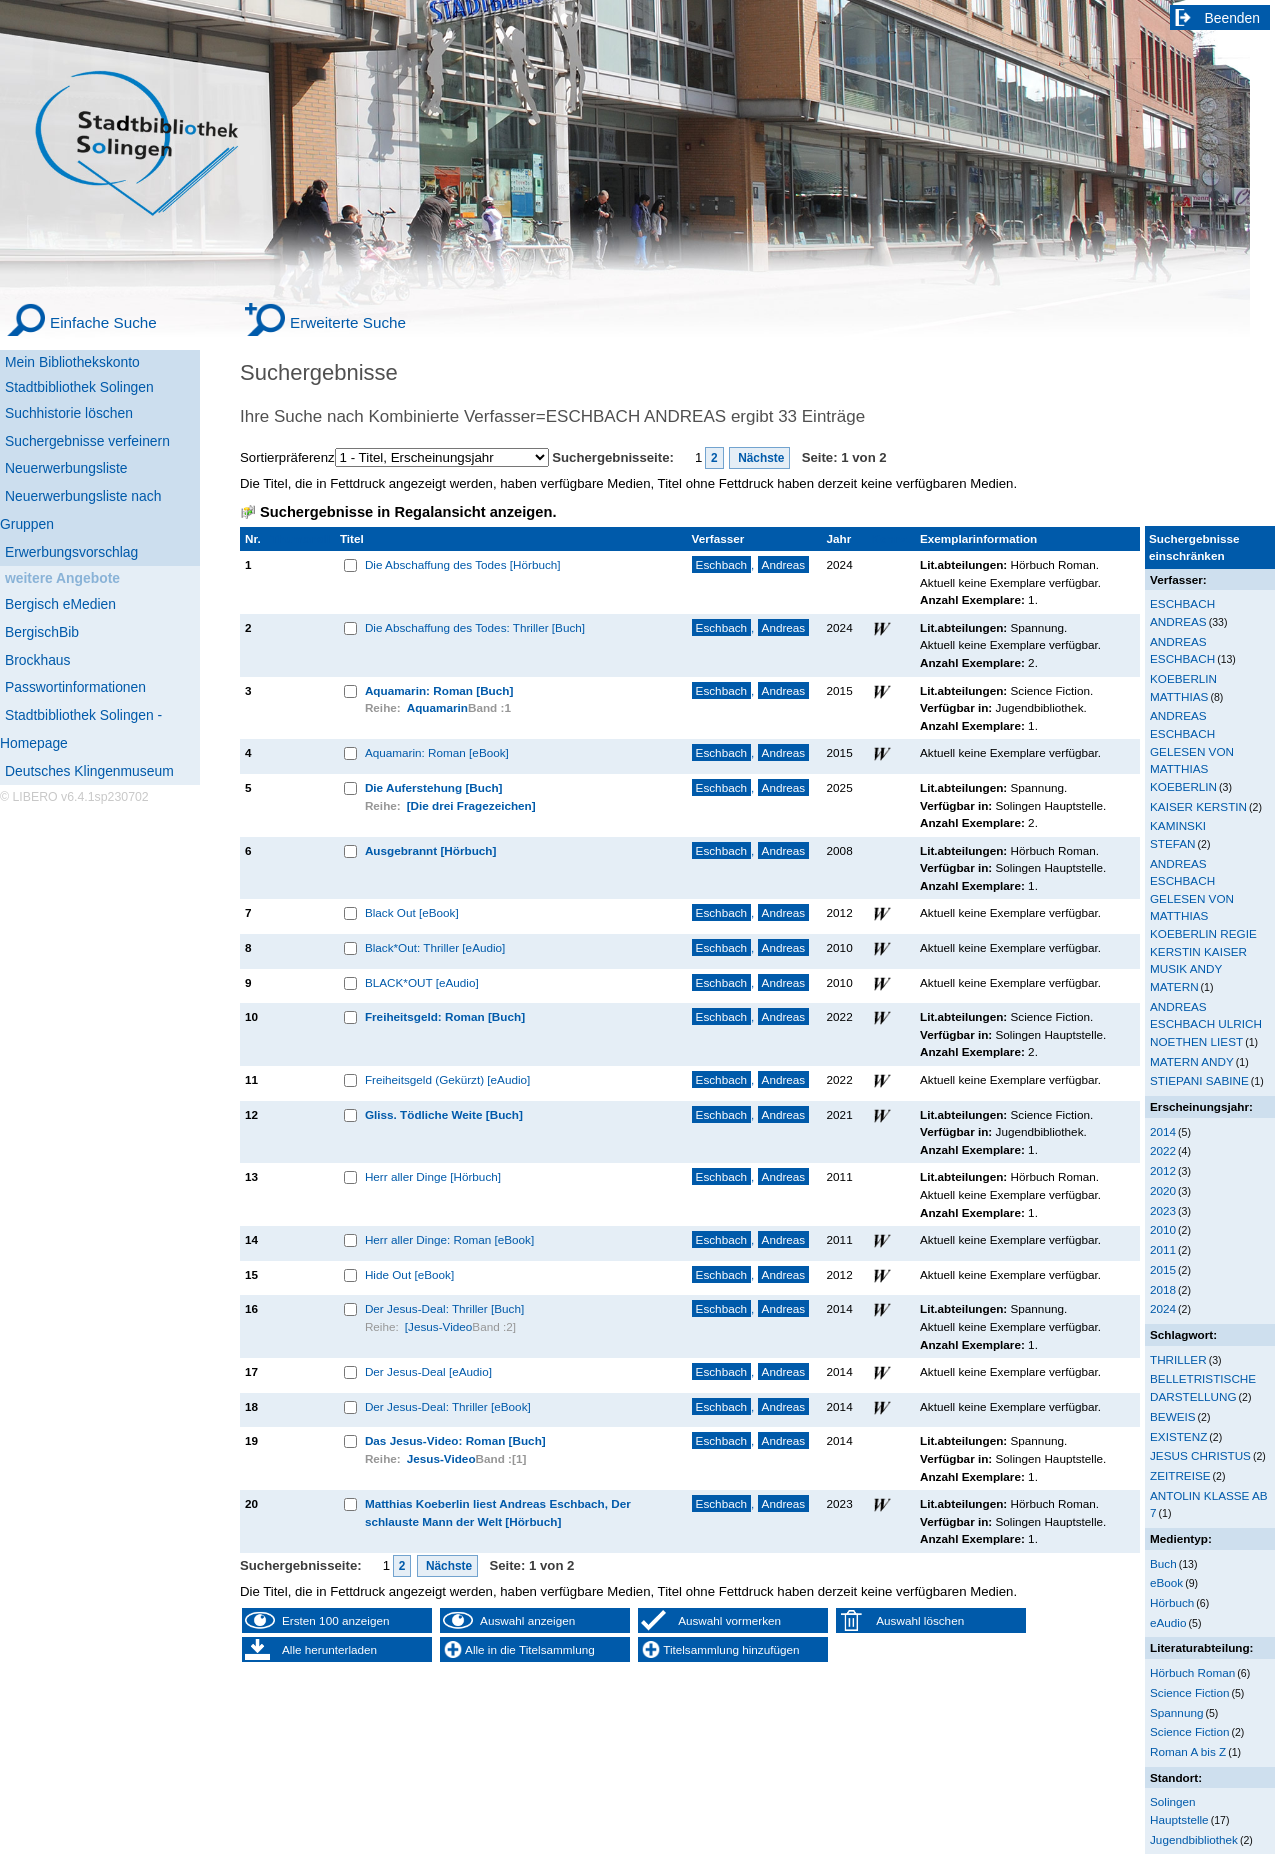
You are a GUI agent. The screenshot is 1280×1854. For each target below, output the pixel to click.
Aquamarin (437, 707)
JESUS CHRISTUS (1200, 1455)
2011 (1163, 1249)
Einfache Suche (103, 322)
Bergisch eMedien (60, 604)
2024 (1163, 1308)
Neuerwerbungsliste (66, 468)
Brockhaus (37, 660)
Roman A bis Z (1188, 1751)
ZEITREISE (1180, 1475)
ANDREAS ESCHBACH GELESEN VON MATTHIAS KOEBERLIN (1192, 750)
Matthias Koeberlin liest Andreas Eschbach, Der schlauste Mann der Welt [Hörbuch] (498, 1512)
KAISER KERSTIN (1198, 806)
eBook (1166, 1582)
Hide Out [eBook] (409, 1274)
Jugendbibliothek (1194, 1839)
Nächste (760, 458)
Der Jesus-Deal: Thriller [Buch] (444, 1308)
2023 (1163, 1210)
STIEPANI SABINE (1199, 1080)
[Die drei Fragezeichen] (471, 805)
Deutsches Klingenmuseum (89, 771)
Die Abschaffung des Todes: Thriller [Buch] (475, 627)
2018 (1163, 1289)
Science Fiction (1189, 1692)
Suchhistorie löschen (69, 413)
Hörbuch (1172, 1602)
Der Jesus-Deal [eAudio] (428, 1371)
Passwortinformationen (75, 687)
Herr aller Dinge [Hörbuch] (433, 1176)
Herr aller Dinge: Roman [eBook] (449, 1239)
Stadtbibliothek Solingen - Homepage (81, 729)
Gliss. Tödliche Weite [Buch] (444, 1114)
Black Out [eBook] (412, 912)
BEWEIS (1173, 1416)
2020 (1163, 1190)
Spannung (1176, 1712)
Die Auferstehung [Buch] (434, 787)
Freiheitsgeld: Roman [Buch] (445, 1016)
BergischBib (42, 632)
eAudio (1168, 1622)
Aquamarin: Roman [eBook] (437, 752)
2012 (1163, 1170)
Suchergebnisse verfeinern (87, 441)
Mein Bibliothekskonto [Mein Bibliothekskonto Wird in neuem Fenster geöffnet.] (72, 362)
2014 (1163, 1131)
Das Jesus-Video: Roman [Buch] (455, 1440)
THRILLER (1178, 1359)
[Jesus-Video (439, 1326)
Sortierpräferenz (287, 457)
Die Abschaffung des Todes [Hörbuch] (463, 564)
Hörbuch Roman (1192, 1672)
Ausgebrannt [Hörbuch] (431, 850)
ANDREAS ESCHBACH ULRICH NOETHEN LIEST (1206, 1024)
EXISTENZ (1178, 1436)
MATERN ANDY (1192, 1061)
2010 (1163, 1229)
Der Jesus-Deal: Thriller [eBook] (448, 1406)
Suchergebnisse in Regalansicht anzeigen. (408, 512)
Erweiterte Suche (348, 322)
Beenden (1233, 18)
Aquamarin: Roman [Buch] (439, 690)
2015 (1163, 1269)
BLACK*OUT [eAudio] (422, 982)
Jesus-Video (441, 1458)
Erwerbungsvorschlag (71, 552)
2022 (1163, 1150)
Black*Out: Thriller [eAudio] (435, 947)
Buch (1163, 1563)
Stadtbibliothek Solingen (79, 387)
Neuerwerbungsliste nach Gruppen (80, 510)
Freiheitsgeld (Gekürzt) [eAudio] (447, 1079)
